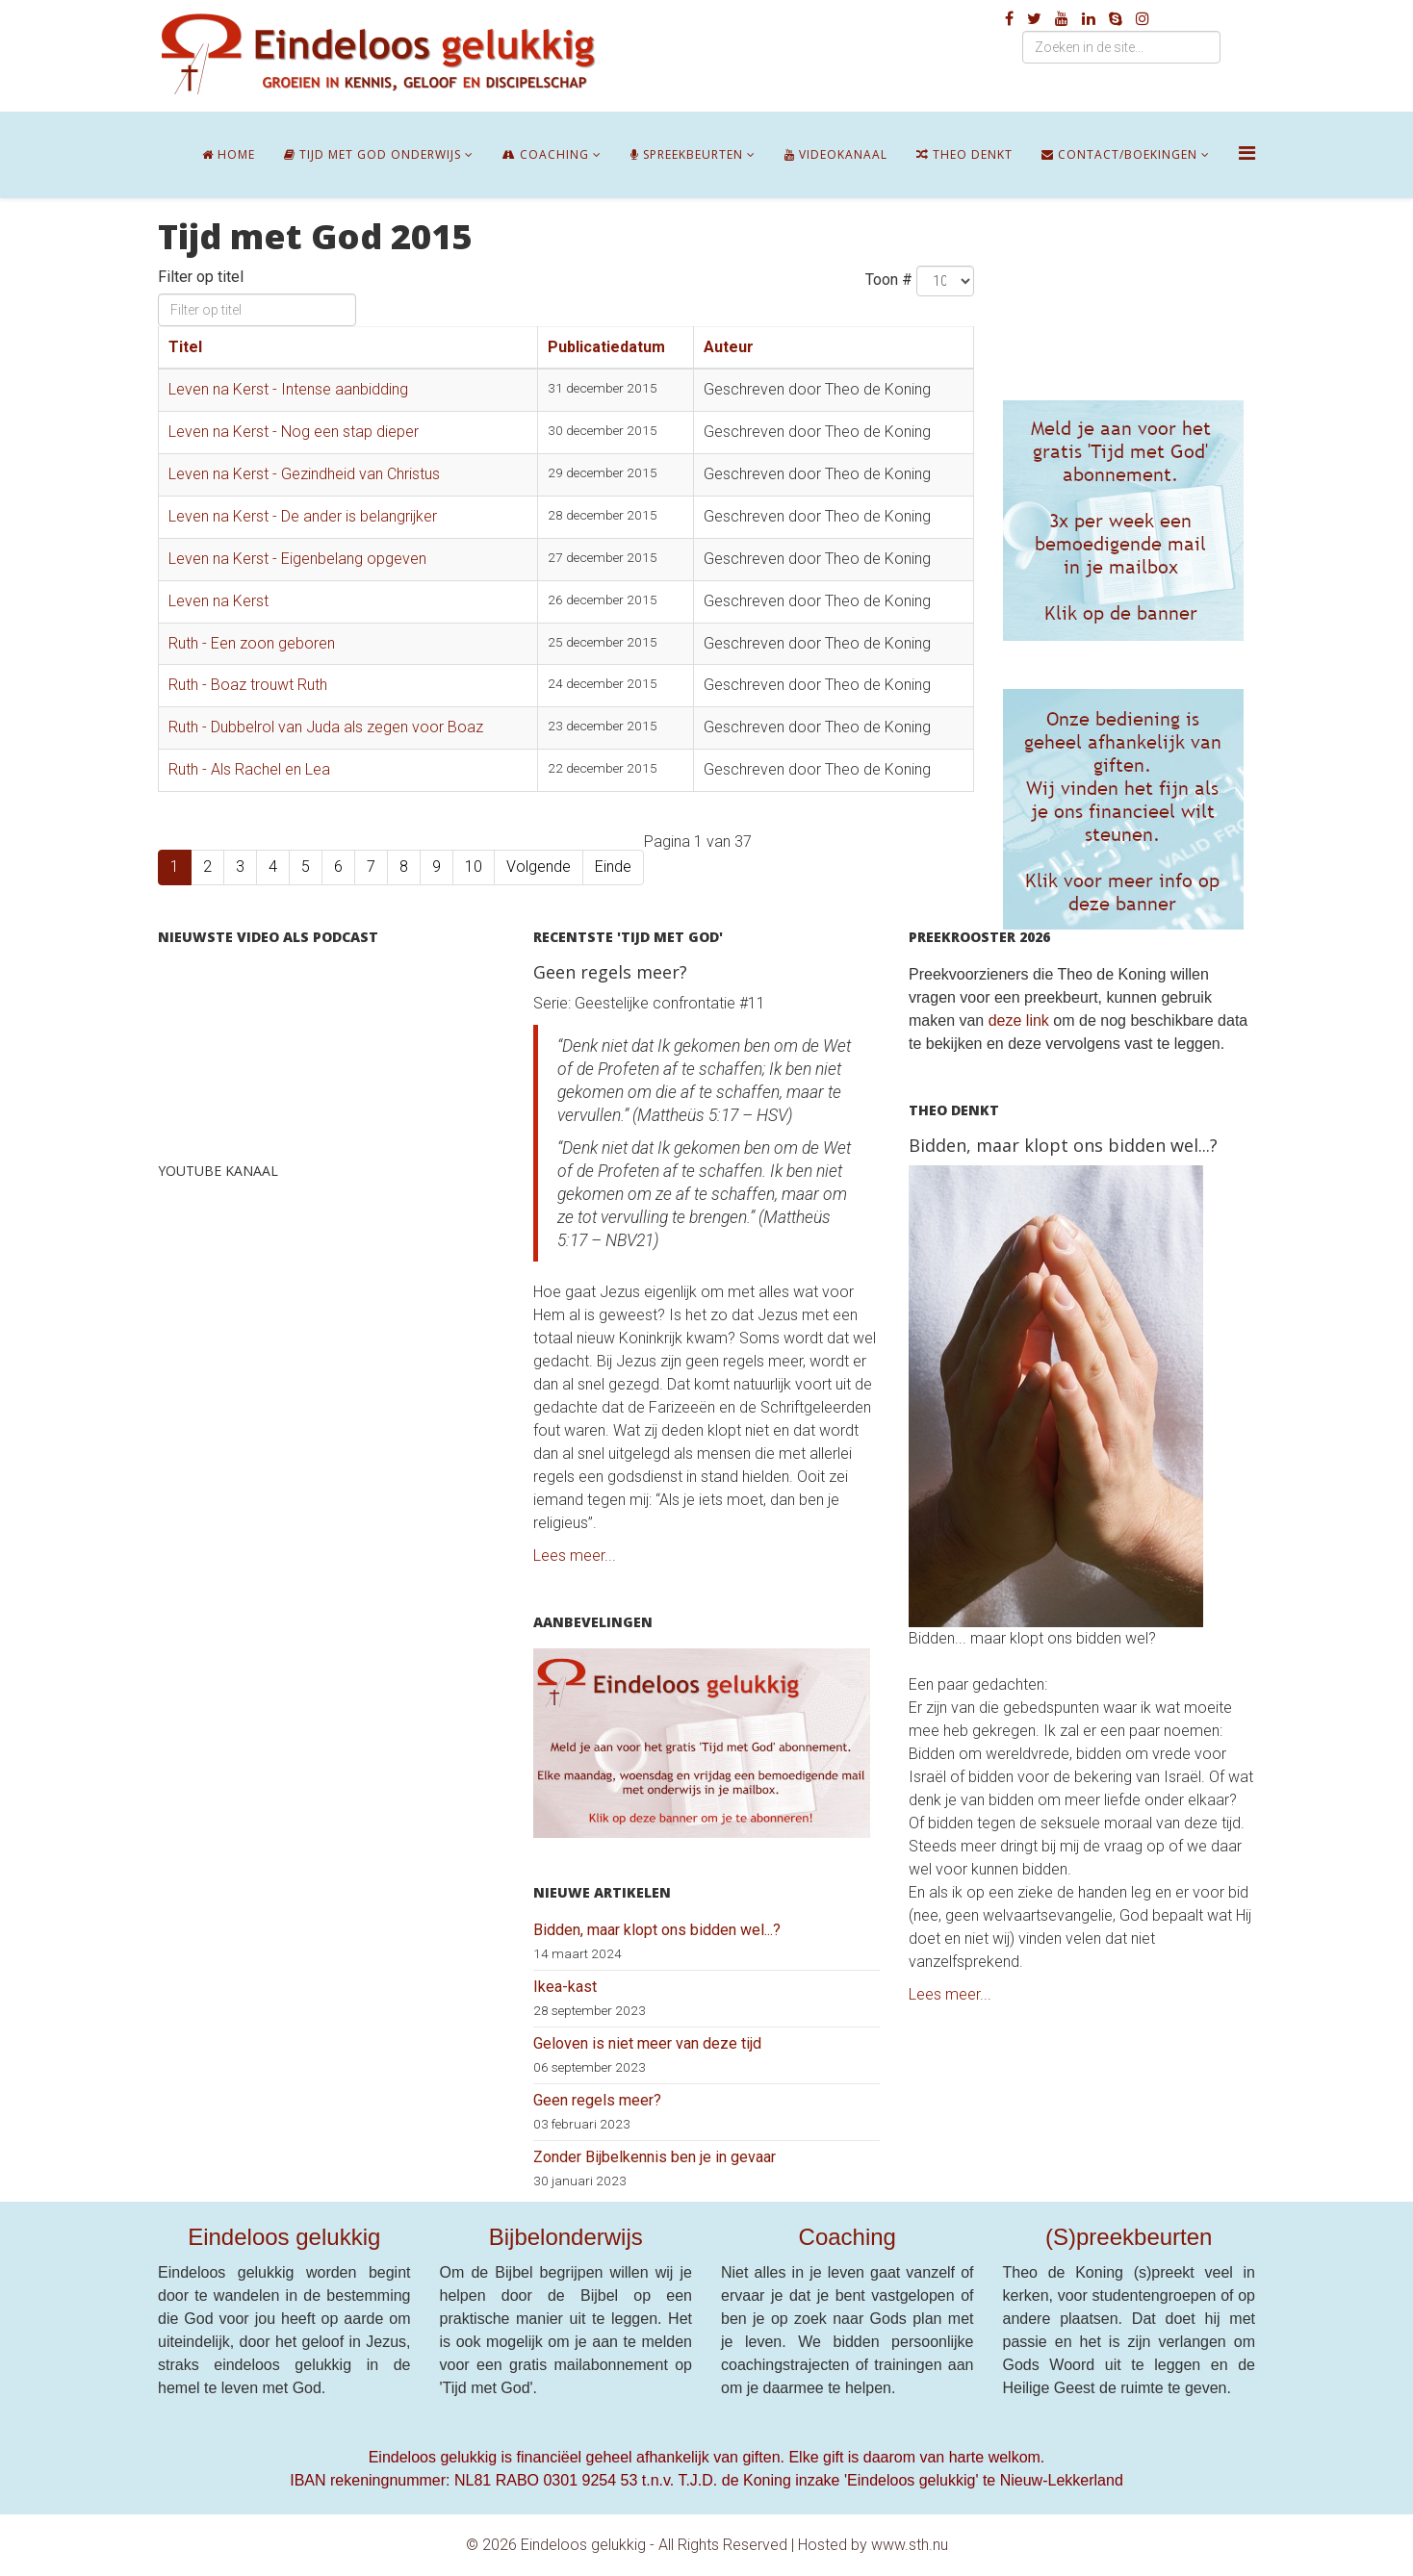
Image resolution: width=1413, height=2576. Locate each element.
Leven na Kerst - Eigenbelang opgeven (297, 558)
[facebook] (1009, 19)
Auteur (729, 347)
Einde (613, 866)
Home (228, 154)
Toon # (888, 279)
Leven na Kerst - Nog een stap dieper (293, 431)
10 (473, 866)
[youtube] (1061, 19)
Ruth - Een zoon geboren (251, 643)
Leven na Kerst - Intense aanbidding (288, 389)
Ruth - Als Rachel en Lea (249, 769)
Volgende (538, 866)
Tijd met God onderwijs (372, 154)
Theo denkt (964, 154)
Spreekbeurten (686, 154)
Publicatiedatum (606, 347)
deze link (1019, 1020)
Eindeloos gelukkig (284, 2237)
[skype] (1115, 19)
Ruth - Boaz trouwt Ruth (247, 685)
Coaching (545, 154)
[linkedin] (1088, 19)
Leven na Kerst (218, 601)
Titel (185, 347)
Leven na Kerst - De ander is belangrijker (302, 516)
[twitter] (1034, 19)
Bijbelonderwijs (566, 2237)
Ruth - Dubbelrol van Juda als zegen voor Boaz (325, 727)
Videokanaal (835, 154)
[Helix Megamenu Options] (1247, 153)
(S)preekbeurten (1128, 2237)
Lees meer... (574, 1555)
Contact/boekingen (1119, 154)
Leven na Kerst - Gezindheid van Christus (304, 474)
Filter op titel (202, 277)
